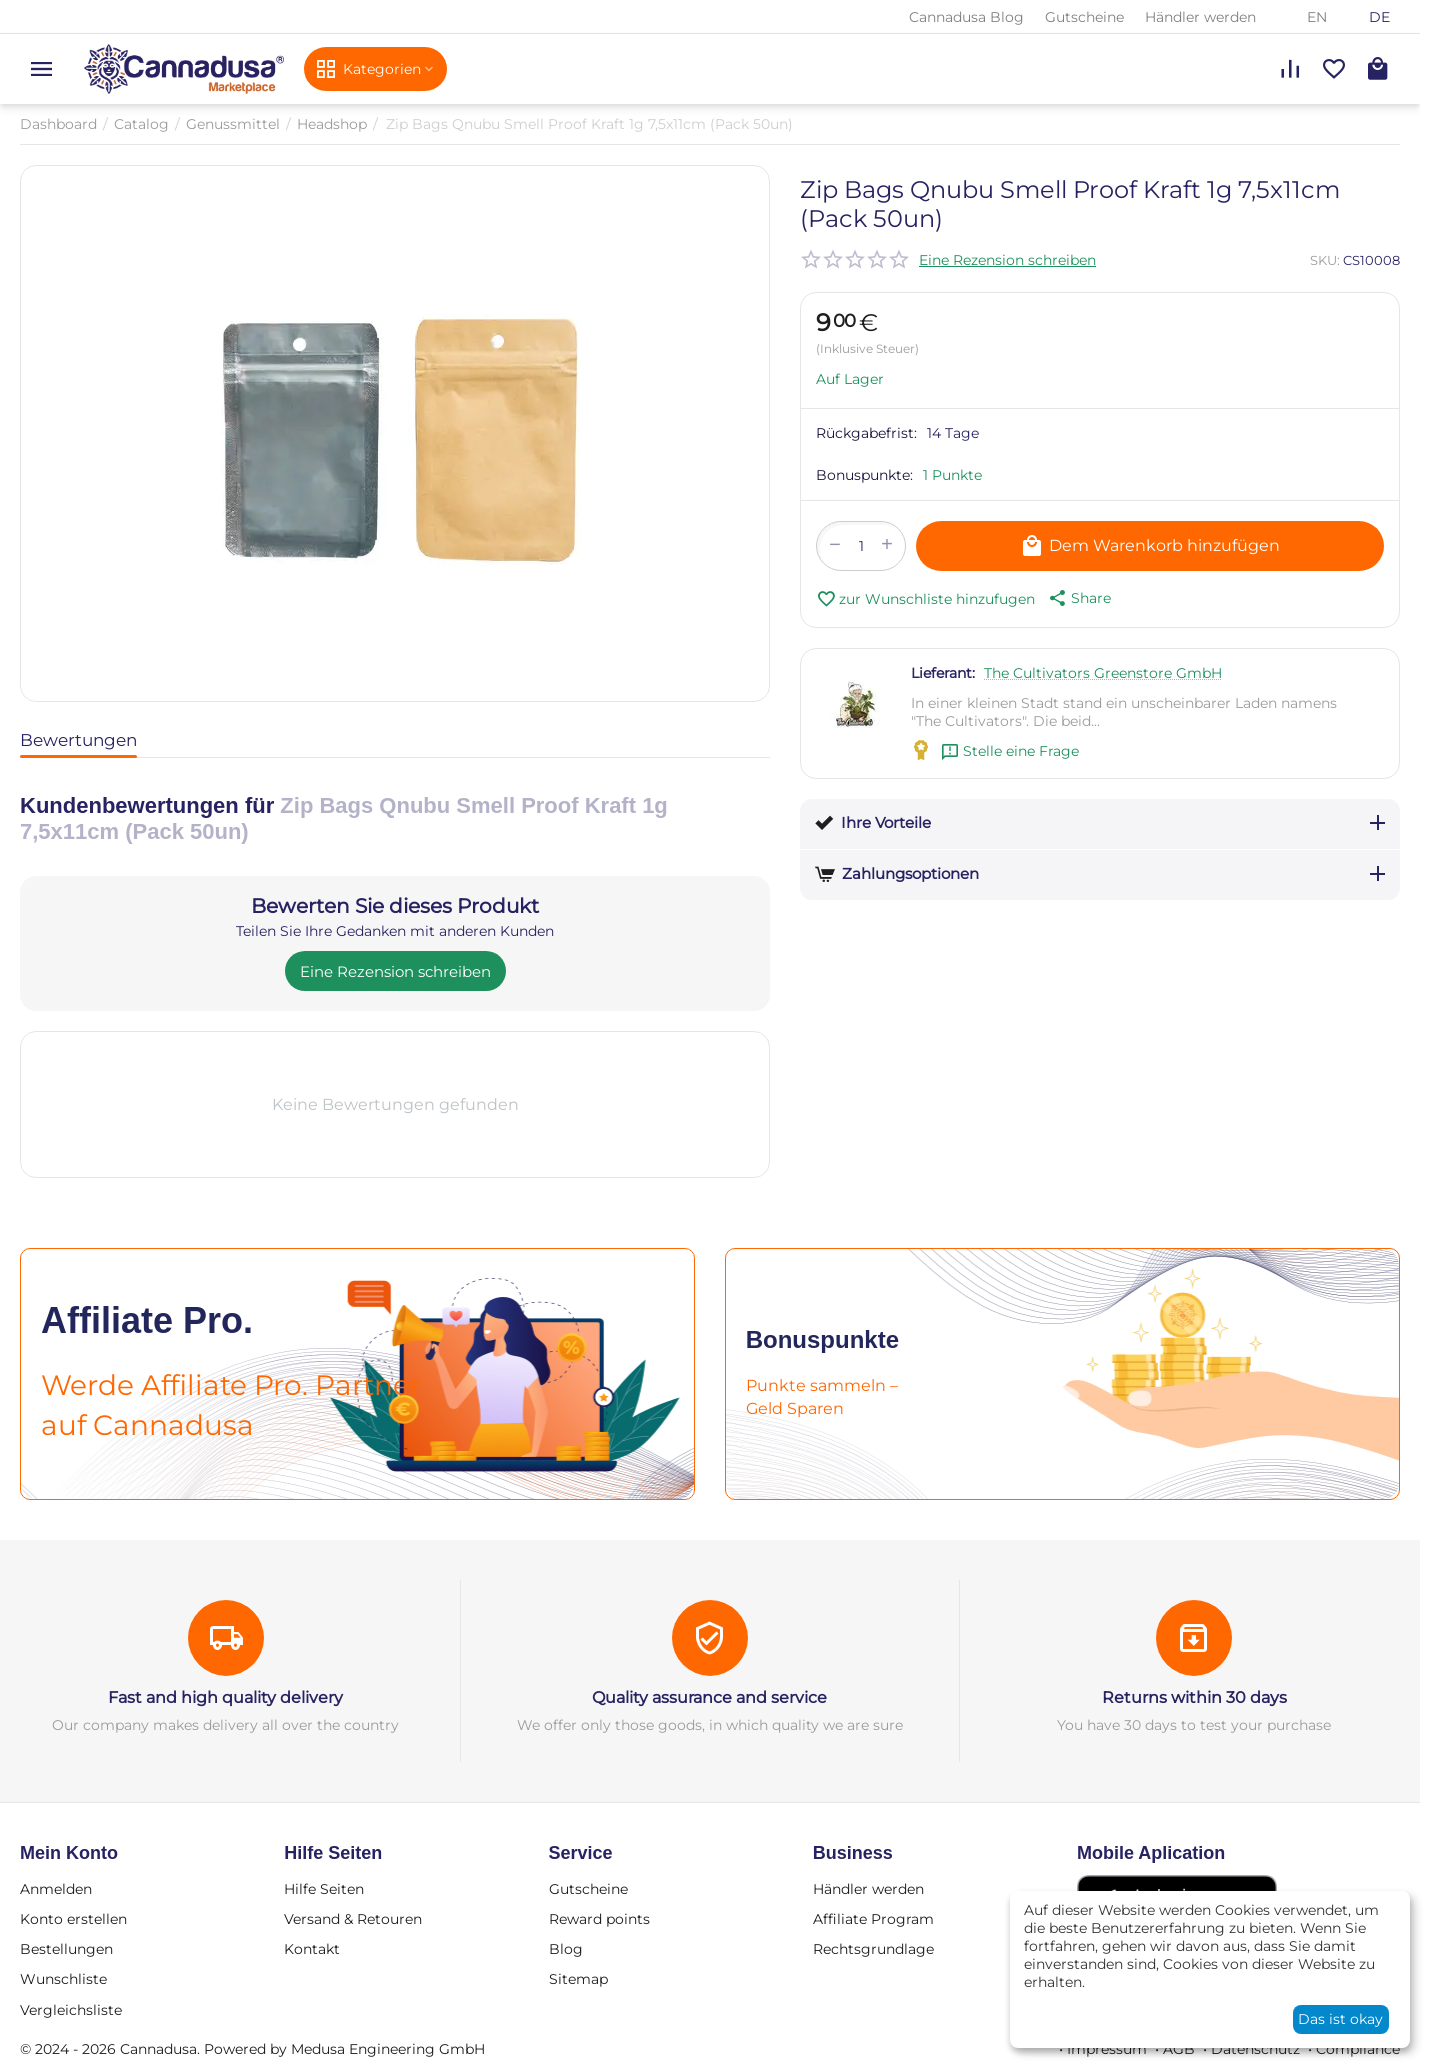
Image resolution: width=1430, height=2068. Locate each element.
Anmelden (56, 1889)
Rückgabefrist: (866, 433)
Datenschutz (1255, 2049)
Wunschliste (63, 1979)
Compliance (1358, 2049)
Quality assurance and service (709, 1697)
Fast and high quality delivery (225, 1697)
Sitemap (578, 1979)
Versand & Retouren (353, 1919)
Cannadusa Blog (966, 17)
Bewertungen (78, 740)
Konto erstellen (73, 1919)
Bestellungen (66, 1949)
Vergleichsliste (71, 2010)
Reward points (599, 1919)
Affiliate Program (873, 1919)
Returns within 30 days (1194, 1697)
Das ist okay (1340, 2019)
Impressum (1107, 2049)
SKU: (1325, 260)
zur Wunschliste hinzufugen (925, 599)
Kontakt (312, 1949)
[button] (1078, 598)
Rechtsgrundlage (873, 1949)
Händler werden (1200, 17)
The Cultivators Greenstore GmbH (1103, 673)
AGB (1179, 2049)
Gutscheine (1084, 17)
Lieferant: (943, 673)
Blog (566, 1949)
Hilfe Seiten (324, 1889)
